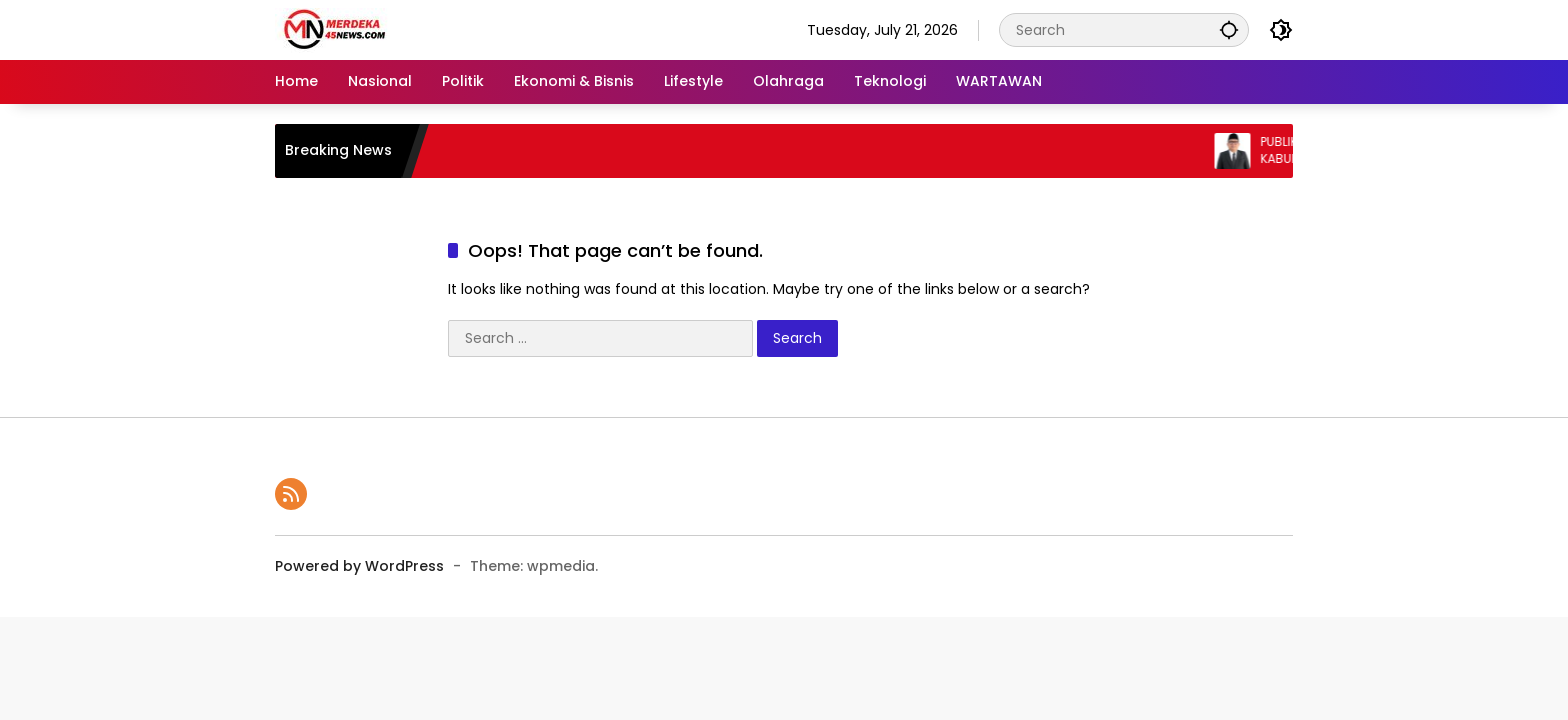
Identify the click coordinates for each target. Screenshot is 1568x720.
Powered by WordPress (359, 566)
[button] (1229, 29)
